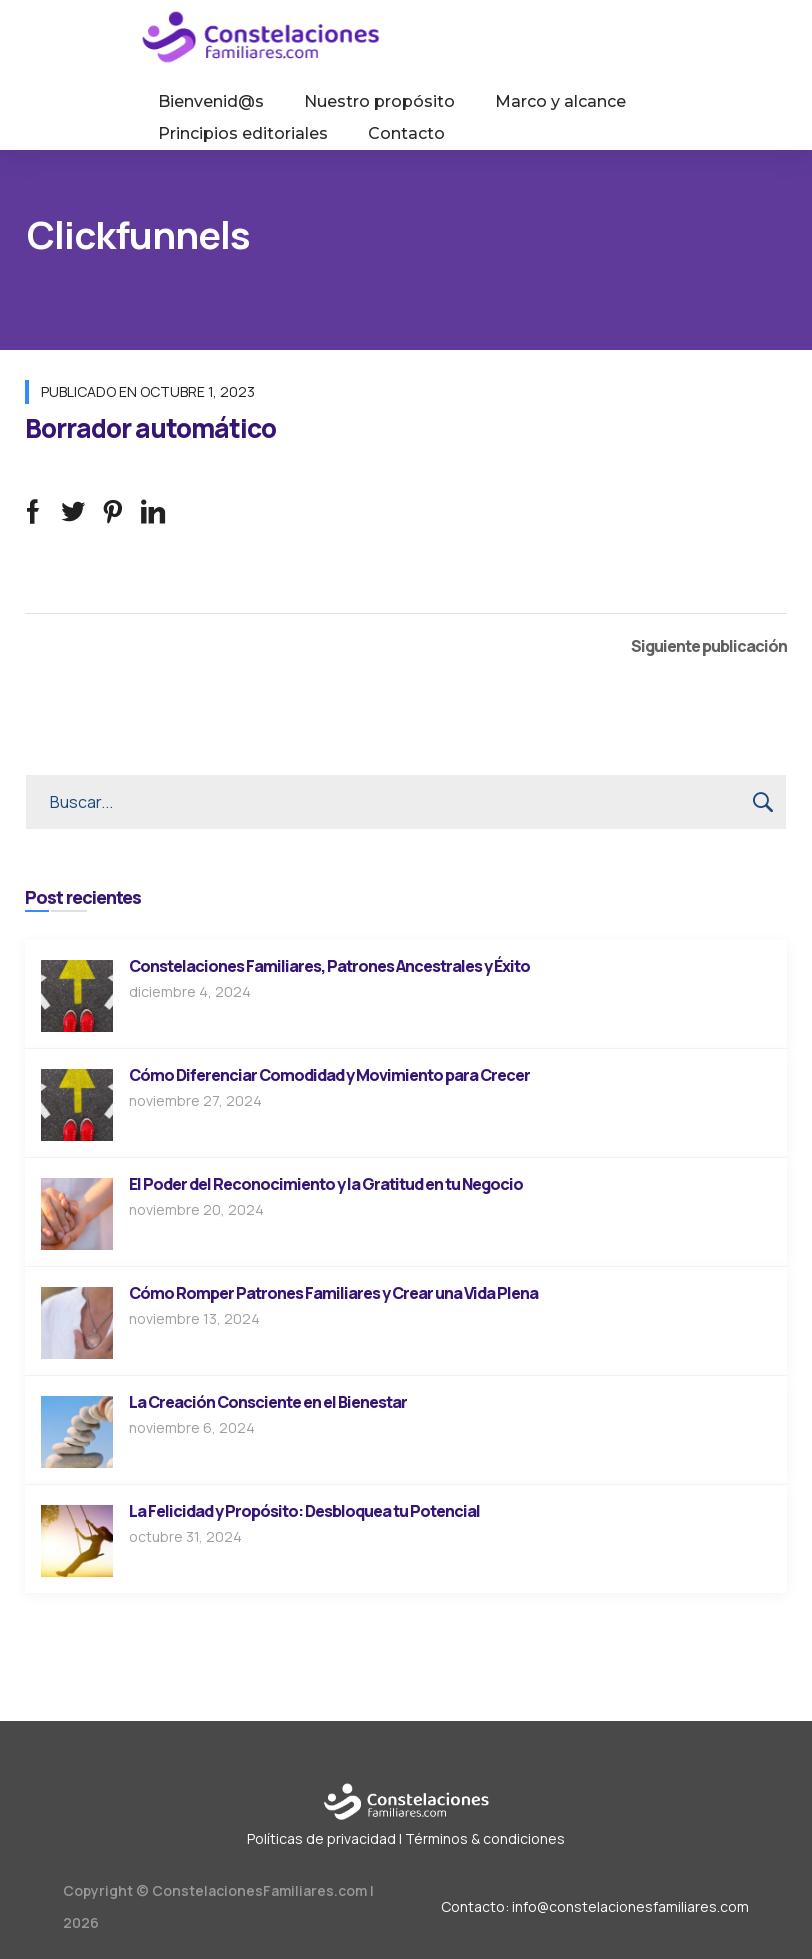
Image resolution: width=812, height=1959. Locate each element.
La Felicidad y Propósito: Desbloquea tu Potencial (304, 1511)
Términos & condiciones (485, 1838)
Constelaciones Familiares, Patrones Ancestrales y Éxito (329, 966)
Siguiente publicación (709, 646)
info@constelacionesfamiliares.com (630, 1906)
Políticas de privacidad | (324, 1838)
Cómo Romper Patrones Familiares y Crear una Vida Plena (333, 1293)
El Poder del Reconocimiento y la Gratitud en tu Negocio (326, 1184)
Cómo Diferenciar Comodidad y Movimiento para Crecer (329, 1075)
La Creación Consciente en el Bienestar (268, 1402)
